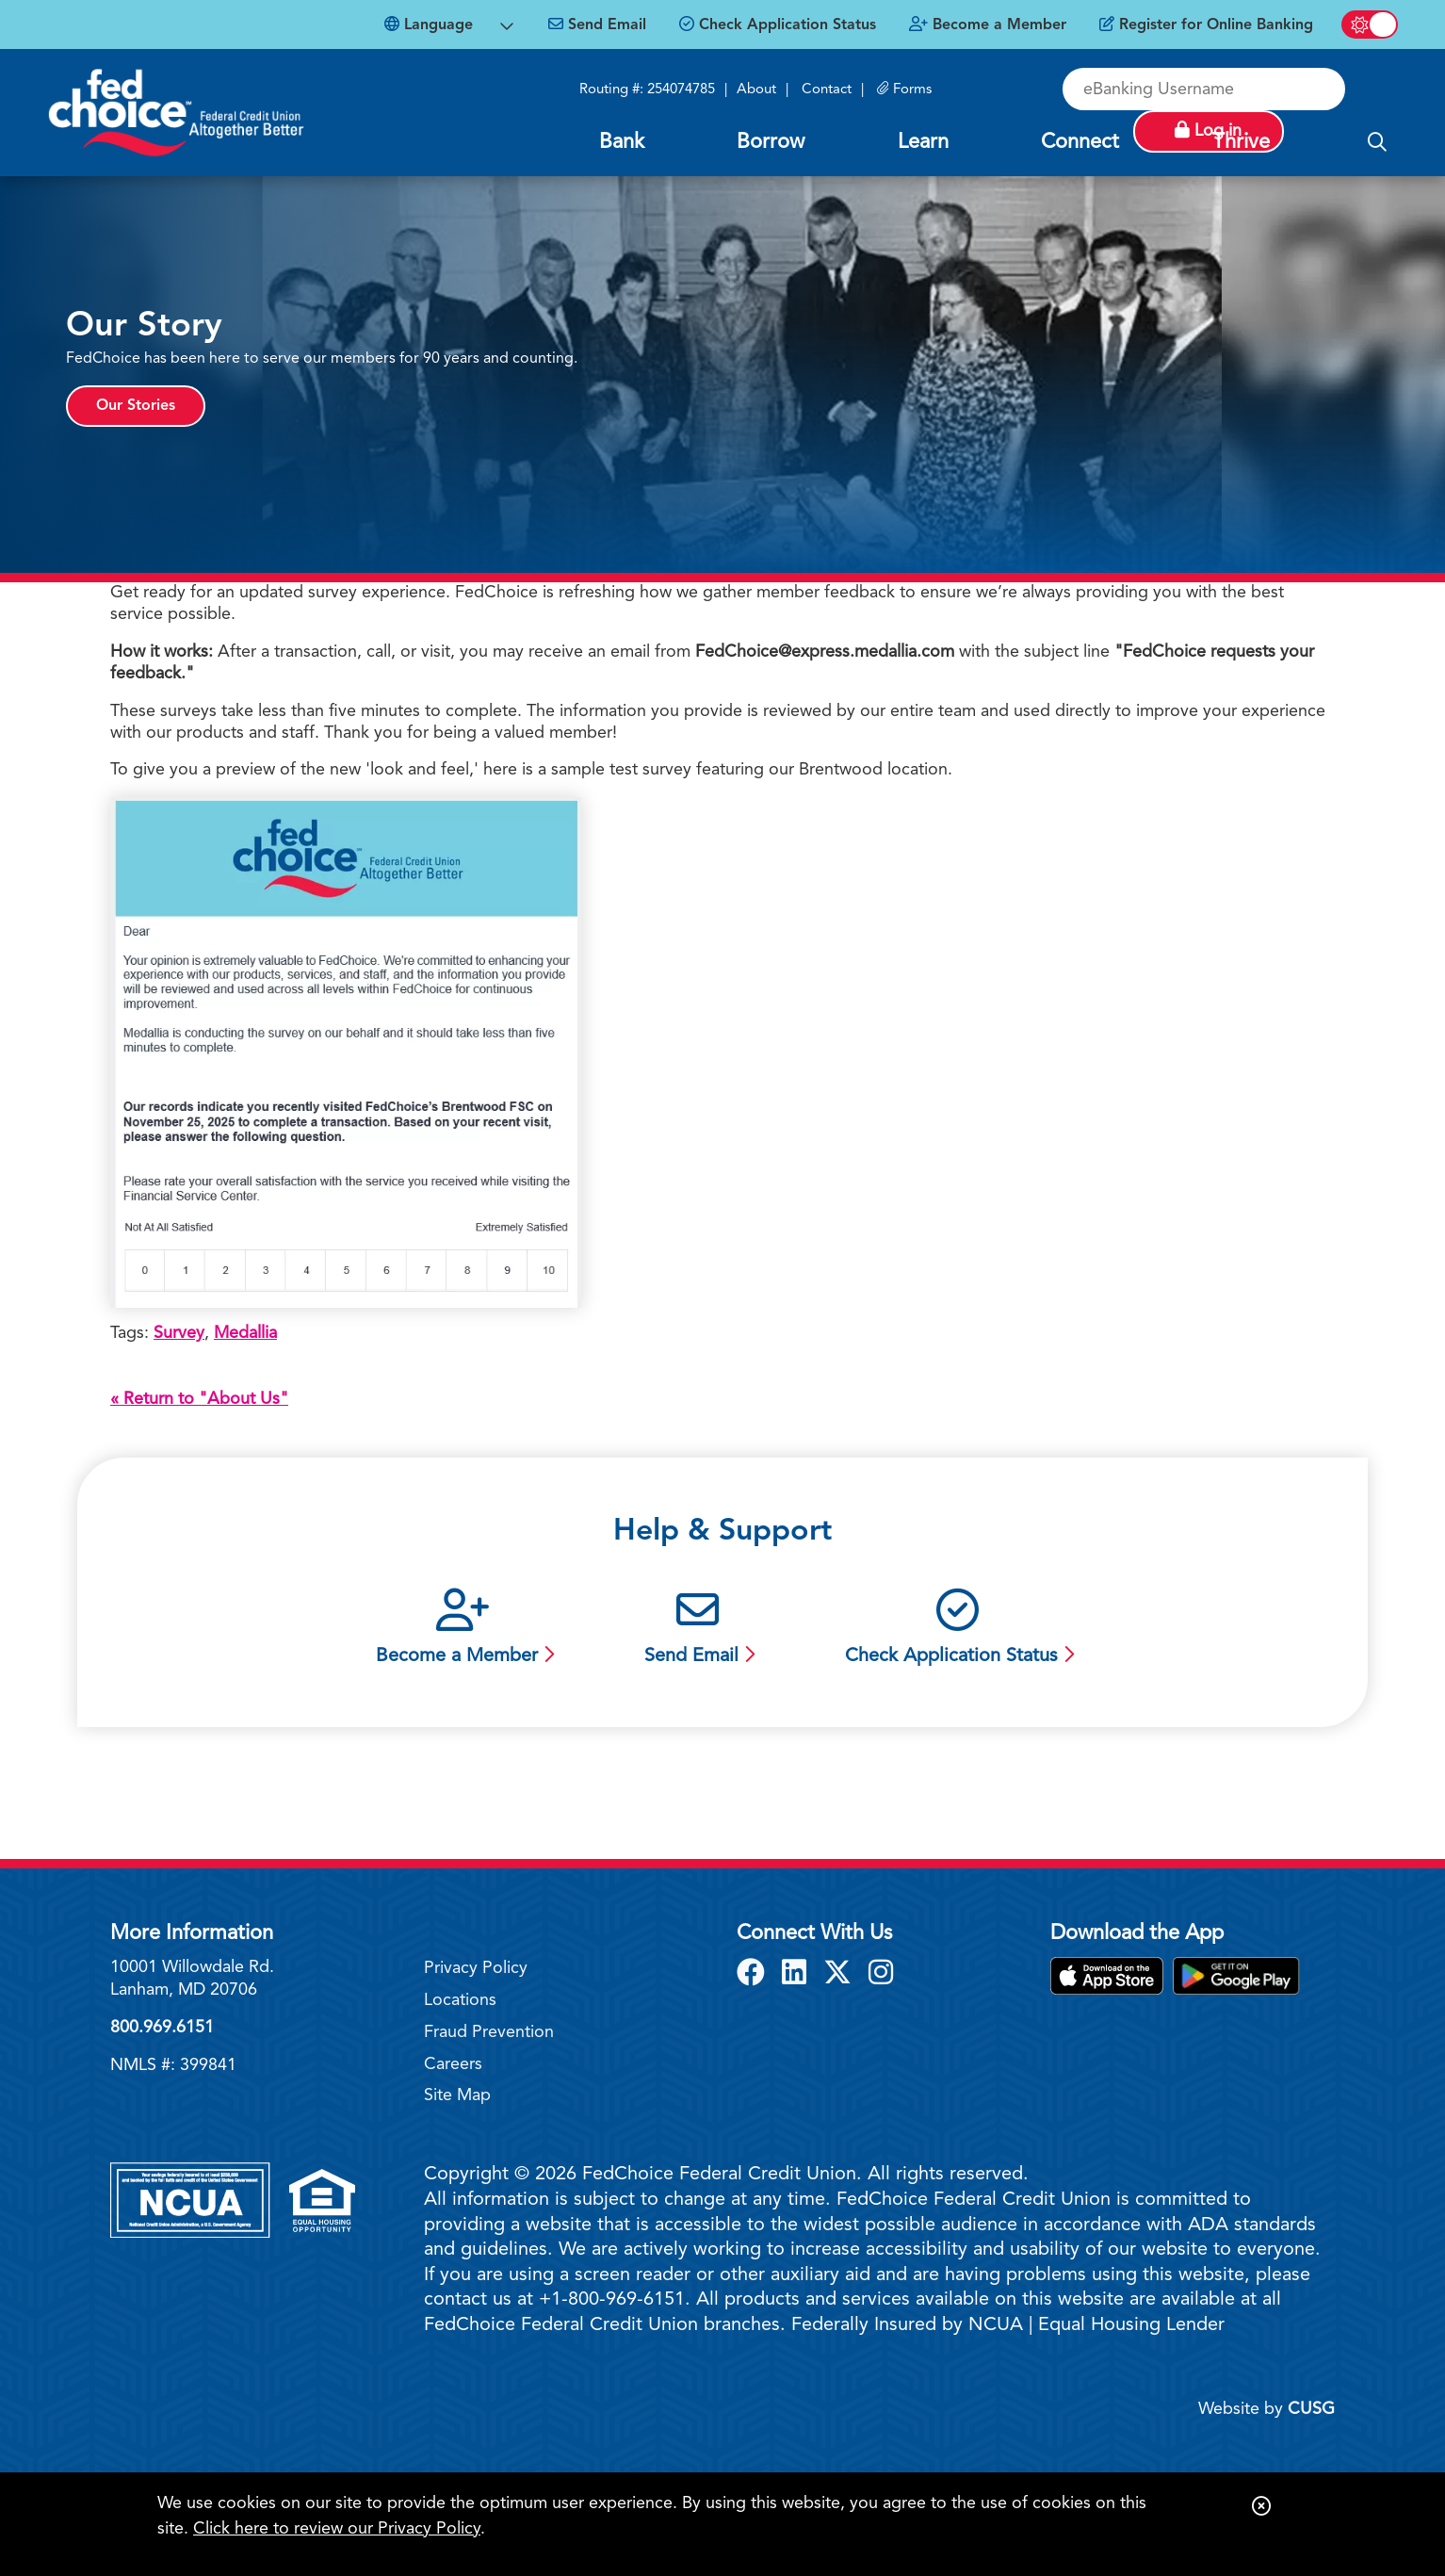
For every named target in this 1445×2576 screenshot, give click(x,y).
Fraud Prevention (489, 2032)
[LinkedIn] (798, 1975)
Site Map (457, 2095)
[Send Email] (597, 25)
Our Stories (135, 406)
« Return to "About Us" (199, 1399)
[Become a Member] (987, 25)
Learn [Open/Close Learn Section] (923, 142)
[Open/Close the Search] (1377, 143)
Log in (1327, 88)
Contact (827, 90)
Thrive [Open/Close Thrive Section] (1241, 142)
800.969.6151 (162, 2027)
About (756, 90)
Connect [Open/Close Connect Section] (1080, 142)
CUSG (1311, 2409)
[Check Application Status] (777, 25)
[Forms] (904, 90)
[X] (841, 1975)
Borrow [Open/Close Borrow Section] (770, 142)
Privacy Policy (476, 1968)
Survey (179, 1333)
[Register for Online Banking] (1206, 25)
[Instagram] (881, 1975)
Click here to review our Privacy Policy (336, 2528)
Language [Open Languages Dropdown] (428, 24)
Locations (460, 2000)
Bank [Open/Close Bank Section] (621, 142)
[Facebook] (754, 1975)
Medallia (245, 1333)
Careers (453, 2064)
